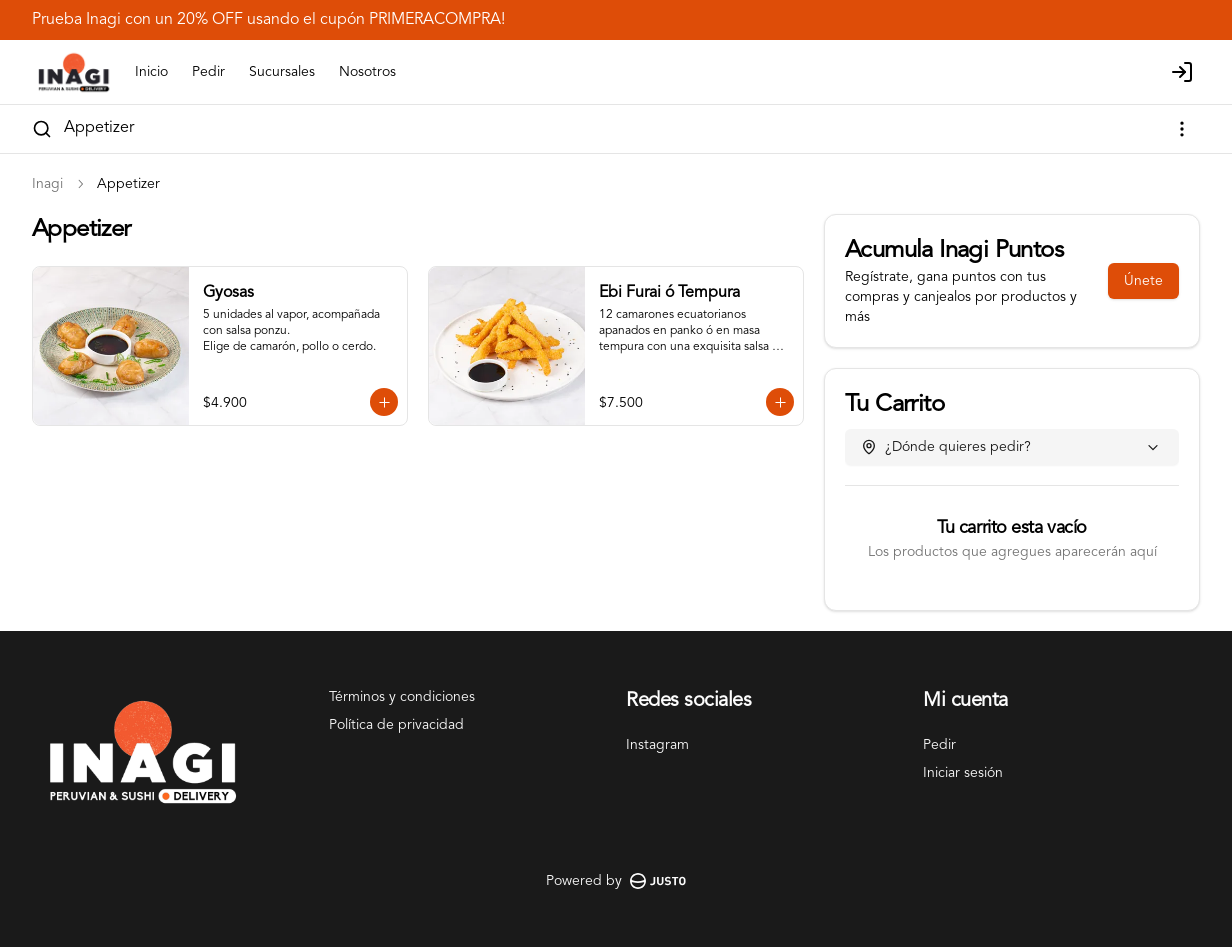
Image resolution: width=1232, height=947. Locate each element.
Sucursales (282, 72)
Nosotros (367, 72)
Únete (1143, 281)
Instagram (657, 745)
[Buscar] (42, 129)
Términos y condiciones (402, 697)
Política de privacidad (396, 725)
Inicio (151, 72)
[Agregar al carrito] (384, 402)
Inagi (47, 184)
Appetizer (99, 128)
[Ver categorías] (1182, 129)
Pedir (208, 72)
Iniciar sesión (963, 773)
